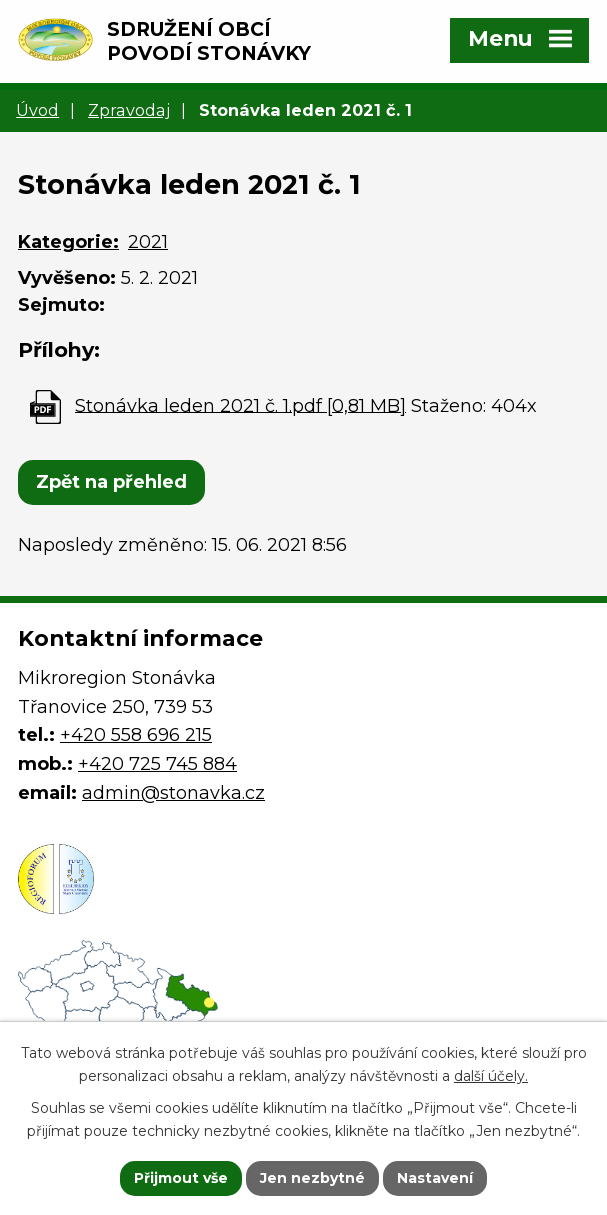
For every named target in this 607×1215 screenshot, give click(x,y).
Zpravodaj (129, 110)
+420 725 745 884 (157, 764)
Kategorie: (68, 242)
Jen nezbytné (312, 1178)
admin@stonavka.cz (173, 793)
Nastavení (435, 1178)
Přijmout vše (181, 1178)
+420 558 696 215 (136, 735)
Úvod (37, 110)
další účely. (491, 1076)
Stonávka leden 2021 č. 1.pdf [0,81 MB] (240, 405)
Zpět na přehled (111, 482)
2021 (148, 242)
